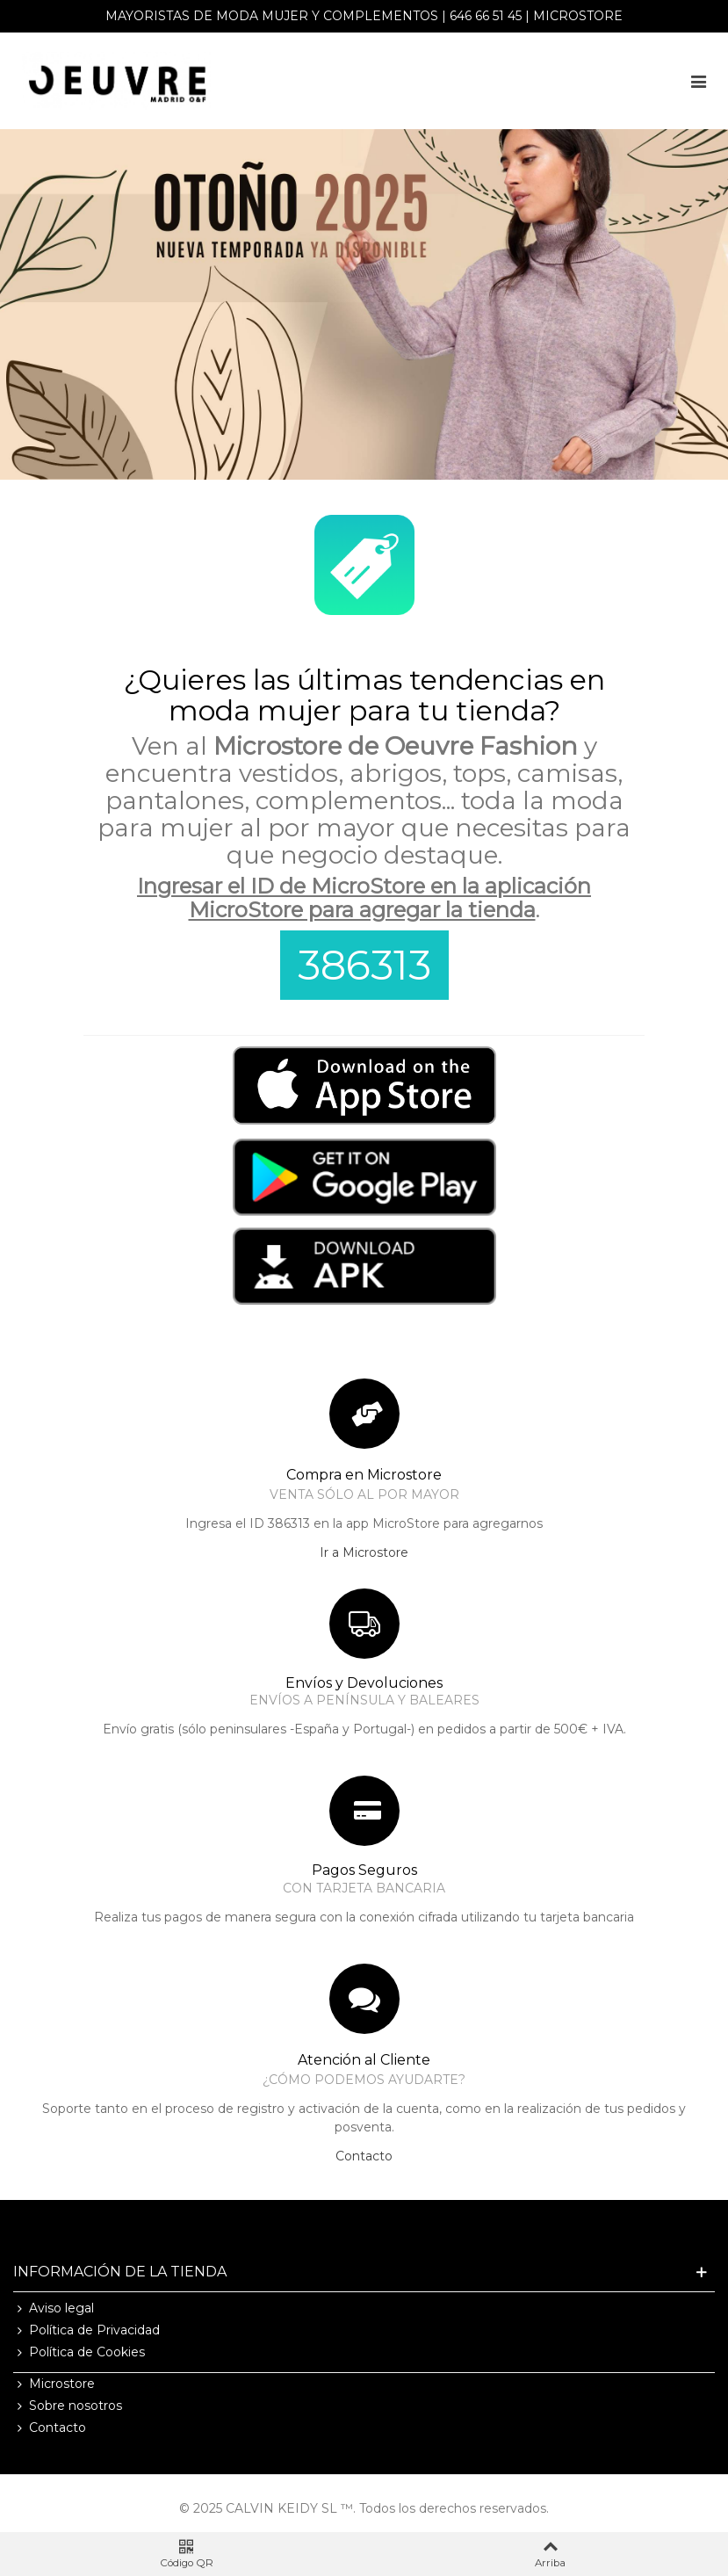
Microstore (578, 16)
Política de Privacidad (86, 2330)
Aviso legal (53, 2308)
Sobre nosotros (67, 2406)
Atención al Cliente (364, 2059)
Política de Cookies (79, 2352)
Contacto (364, 2156)
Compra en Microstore (364, 1474)
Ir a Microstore (364, 1552)
